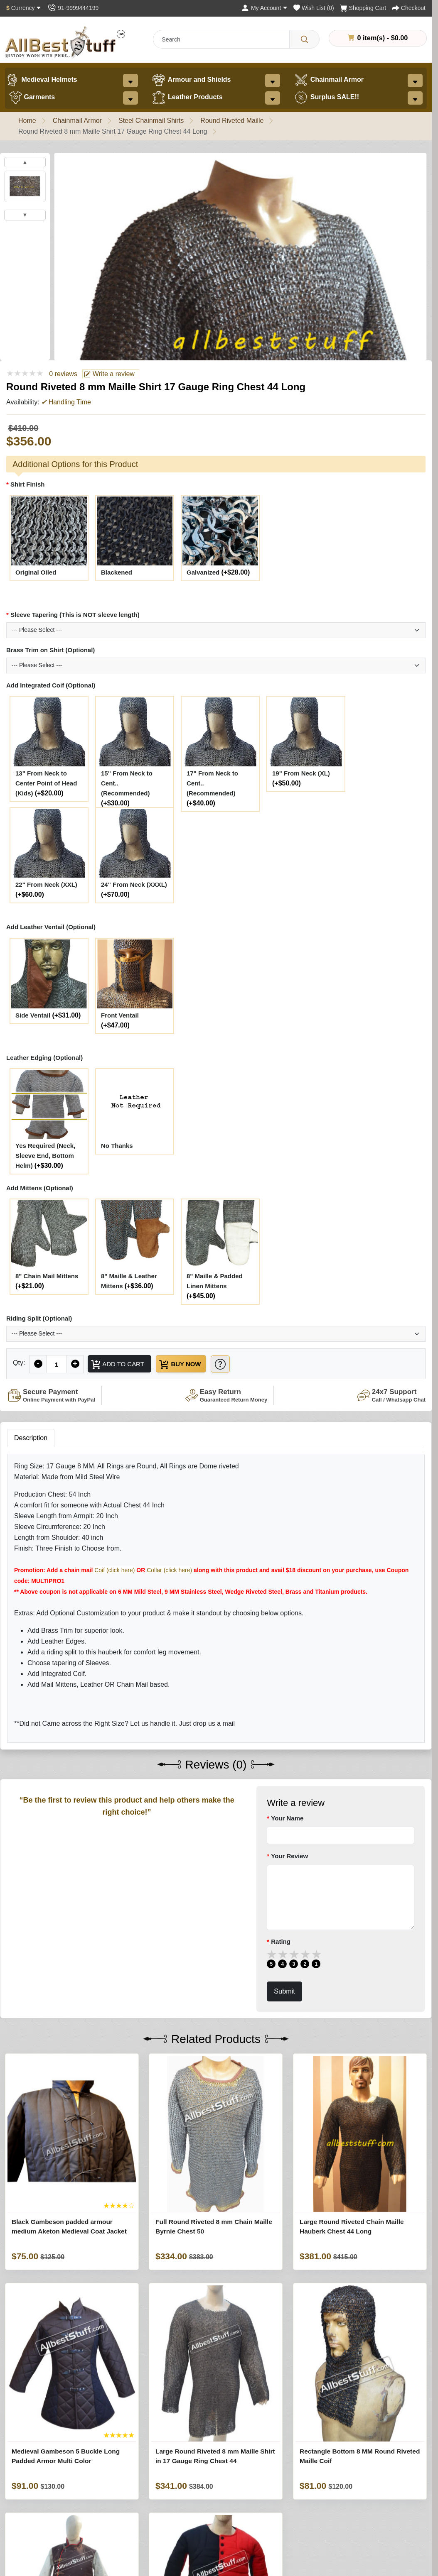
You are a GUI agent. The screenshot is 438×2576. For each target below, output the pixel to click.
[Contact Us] (72, 8)
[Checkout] (409, 8)
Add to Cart (119, 1365)
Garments (32, 97)
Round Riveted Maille (231, 120)
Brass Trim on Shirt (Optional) (50, 649)
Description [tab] (30, 1438)
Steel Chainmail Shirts (151, 120)
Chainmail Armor (329, 80)
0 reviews (63, 373)
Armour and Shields (191, 80)
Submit (284, 1992)
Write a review (109, 374)
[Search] (304, 39)
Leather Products (187, 97)
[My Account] (264, 8)
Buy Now (186, 1365)
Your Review (289, 1857)
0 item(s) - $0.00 (378, 38)
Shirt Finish (27, 484)
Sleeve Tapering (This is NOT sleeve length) (75, 614)
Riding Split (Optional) (39, 1318)
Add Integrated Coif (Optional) (50, 685)
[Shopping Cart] (363, 8)
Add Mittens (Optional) (39, 1187)
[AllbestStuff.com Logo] (65, 42)
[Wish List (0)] (313, 8)
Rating (280, 1942)
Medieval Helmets (41, 80)
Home (27, 120)
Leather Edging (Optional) (44, 1057)
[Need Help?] (232, 1364)
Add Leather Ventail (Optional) (51, 926)
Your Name (287, 1819)
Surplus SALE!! (326, 97)
